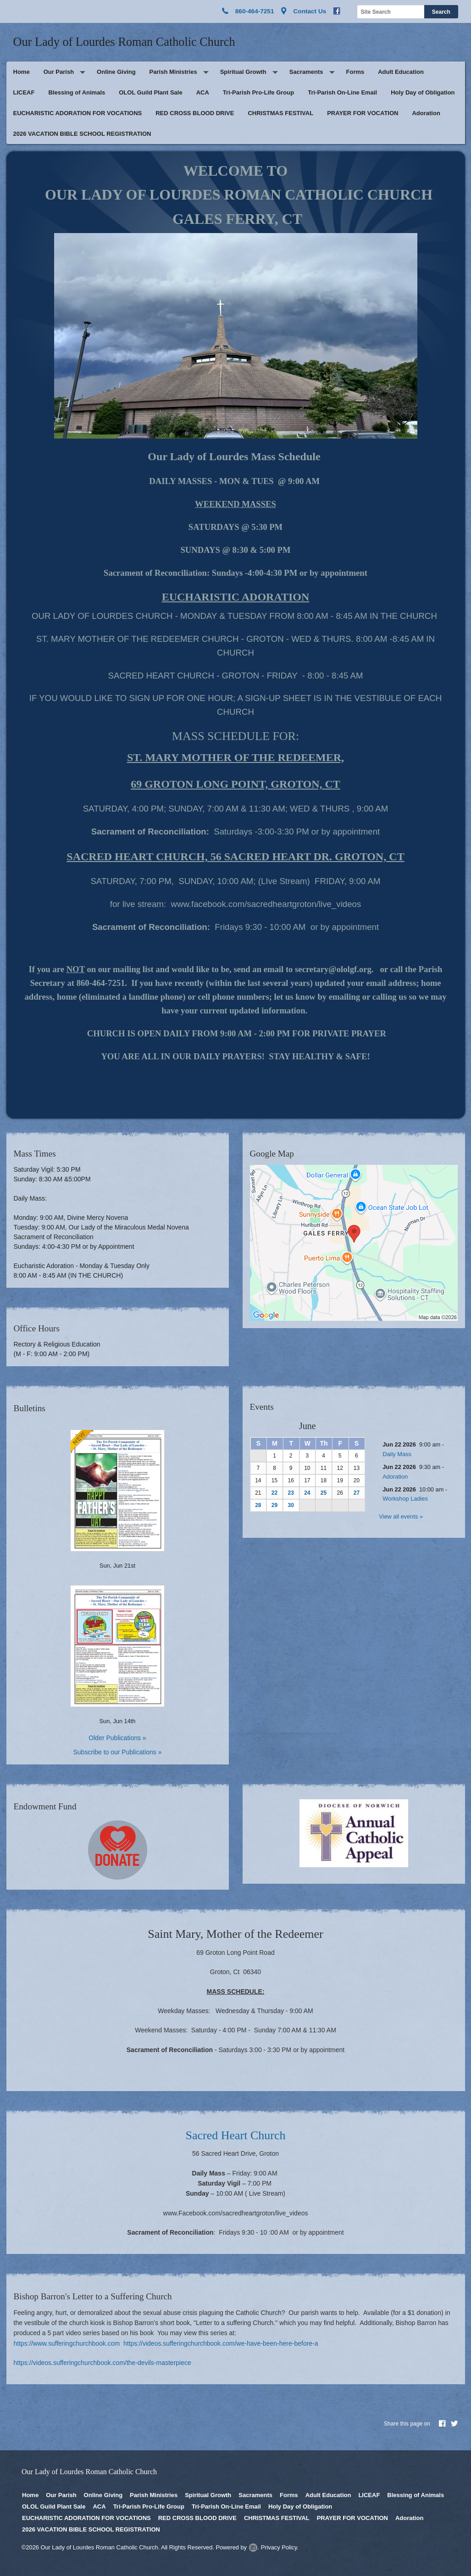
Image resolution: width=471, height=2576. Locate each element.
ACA (202, 92)
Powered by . (237, 2547)
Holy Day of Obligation (422, 92)
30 (291, 1505)
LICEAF (24, 92)
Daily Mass (396, 1454)
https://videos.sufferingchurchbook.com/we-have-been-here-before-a (220, 2343)
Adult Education (401, 71)
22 (274, 1493)
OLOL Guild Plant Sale (150, 92)
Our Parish (59, 71)
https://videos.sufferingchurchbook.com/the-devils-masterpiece (102, 2362)
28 (258, 1505)
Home (21, 71)
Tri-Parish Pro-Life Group (258, 92)
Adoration (426, 113)
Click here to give (117, 1850)
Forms (355, 71)
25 (324, 1493)
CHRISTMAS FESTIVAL (280, 113)
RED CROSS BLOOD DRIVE (194, 113)
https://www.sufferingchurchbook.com (67, 2343)
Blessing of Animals (76, 92)
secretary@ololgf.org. (335, 969)
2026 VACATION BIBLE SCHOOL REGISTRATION (82, 133)
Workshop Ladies (405, 1498)
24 (307, 1493)
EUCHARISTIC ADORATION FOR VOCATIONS (77, 113)
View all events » (401, 1516)
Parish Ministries (173, 71)
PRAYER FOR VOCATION (362, 113)
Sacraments (306, 71)
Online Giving (116, 71)
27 (357, 1493)
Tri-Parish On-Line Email (342, 92)
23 (291, 1493)
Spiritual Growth (243, 71)
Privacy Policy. (280, 2547)
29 (274, 1505)
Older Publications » (117, 1737)
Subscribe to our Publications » (117, 1752)
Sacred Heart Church (235, 2135)
